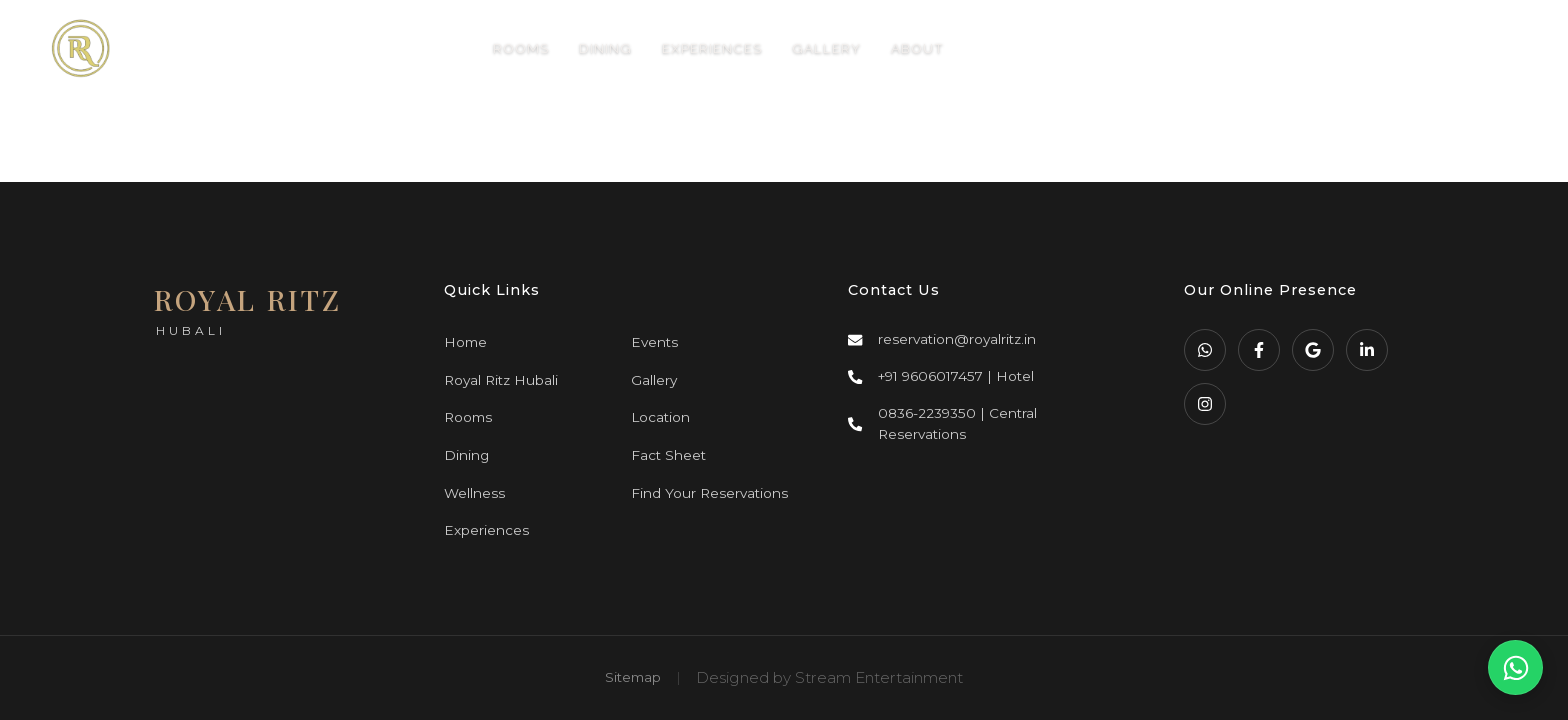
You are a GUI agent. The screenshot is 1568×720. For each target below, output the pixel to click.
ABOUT (917, 48)
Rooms (468, 417)
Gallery (654, 380)
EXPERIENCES (712, 48)
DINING (605, 48)
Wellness (474, 493)
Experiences (486, 530)
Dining (466, 455)
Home (465, 342)
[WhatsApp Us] (1515, 667)
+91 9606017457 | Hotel (956, 376)
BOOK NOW (1389, 48)
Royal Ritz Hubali (501, 380)
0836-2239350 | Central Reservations (957, 424)
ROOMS (521, 48)
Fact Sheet (668, 455)
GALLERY (826, 48)
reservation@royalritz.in (957, 339)
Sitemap (633, 677)
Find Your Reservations (709, 493)
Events (654, 342)
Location (660, 417)
